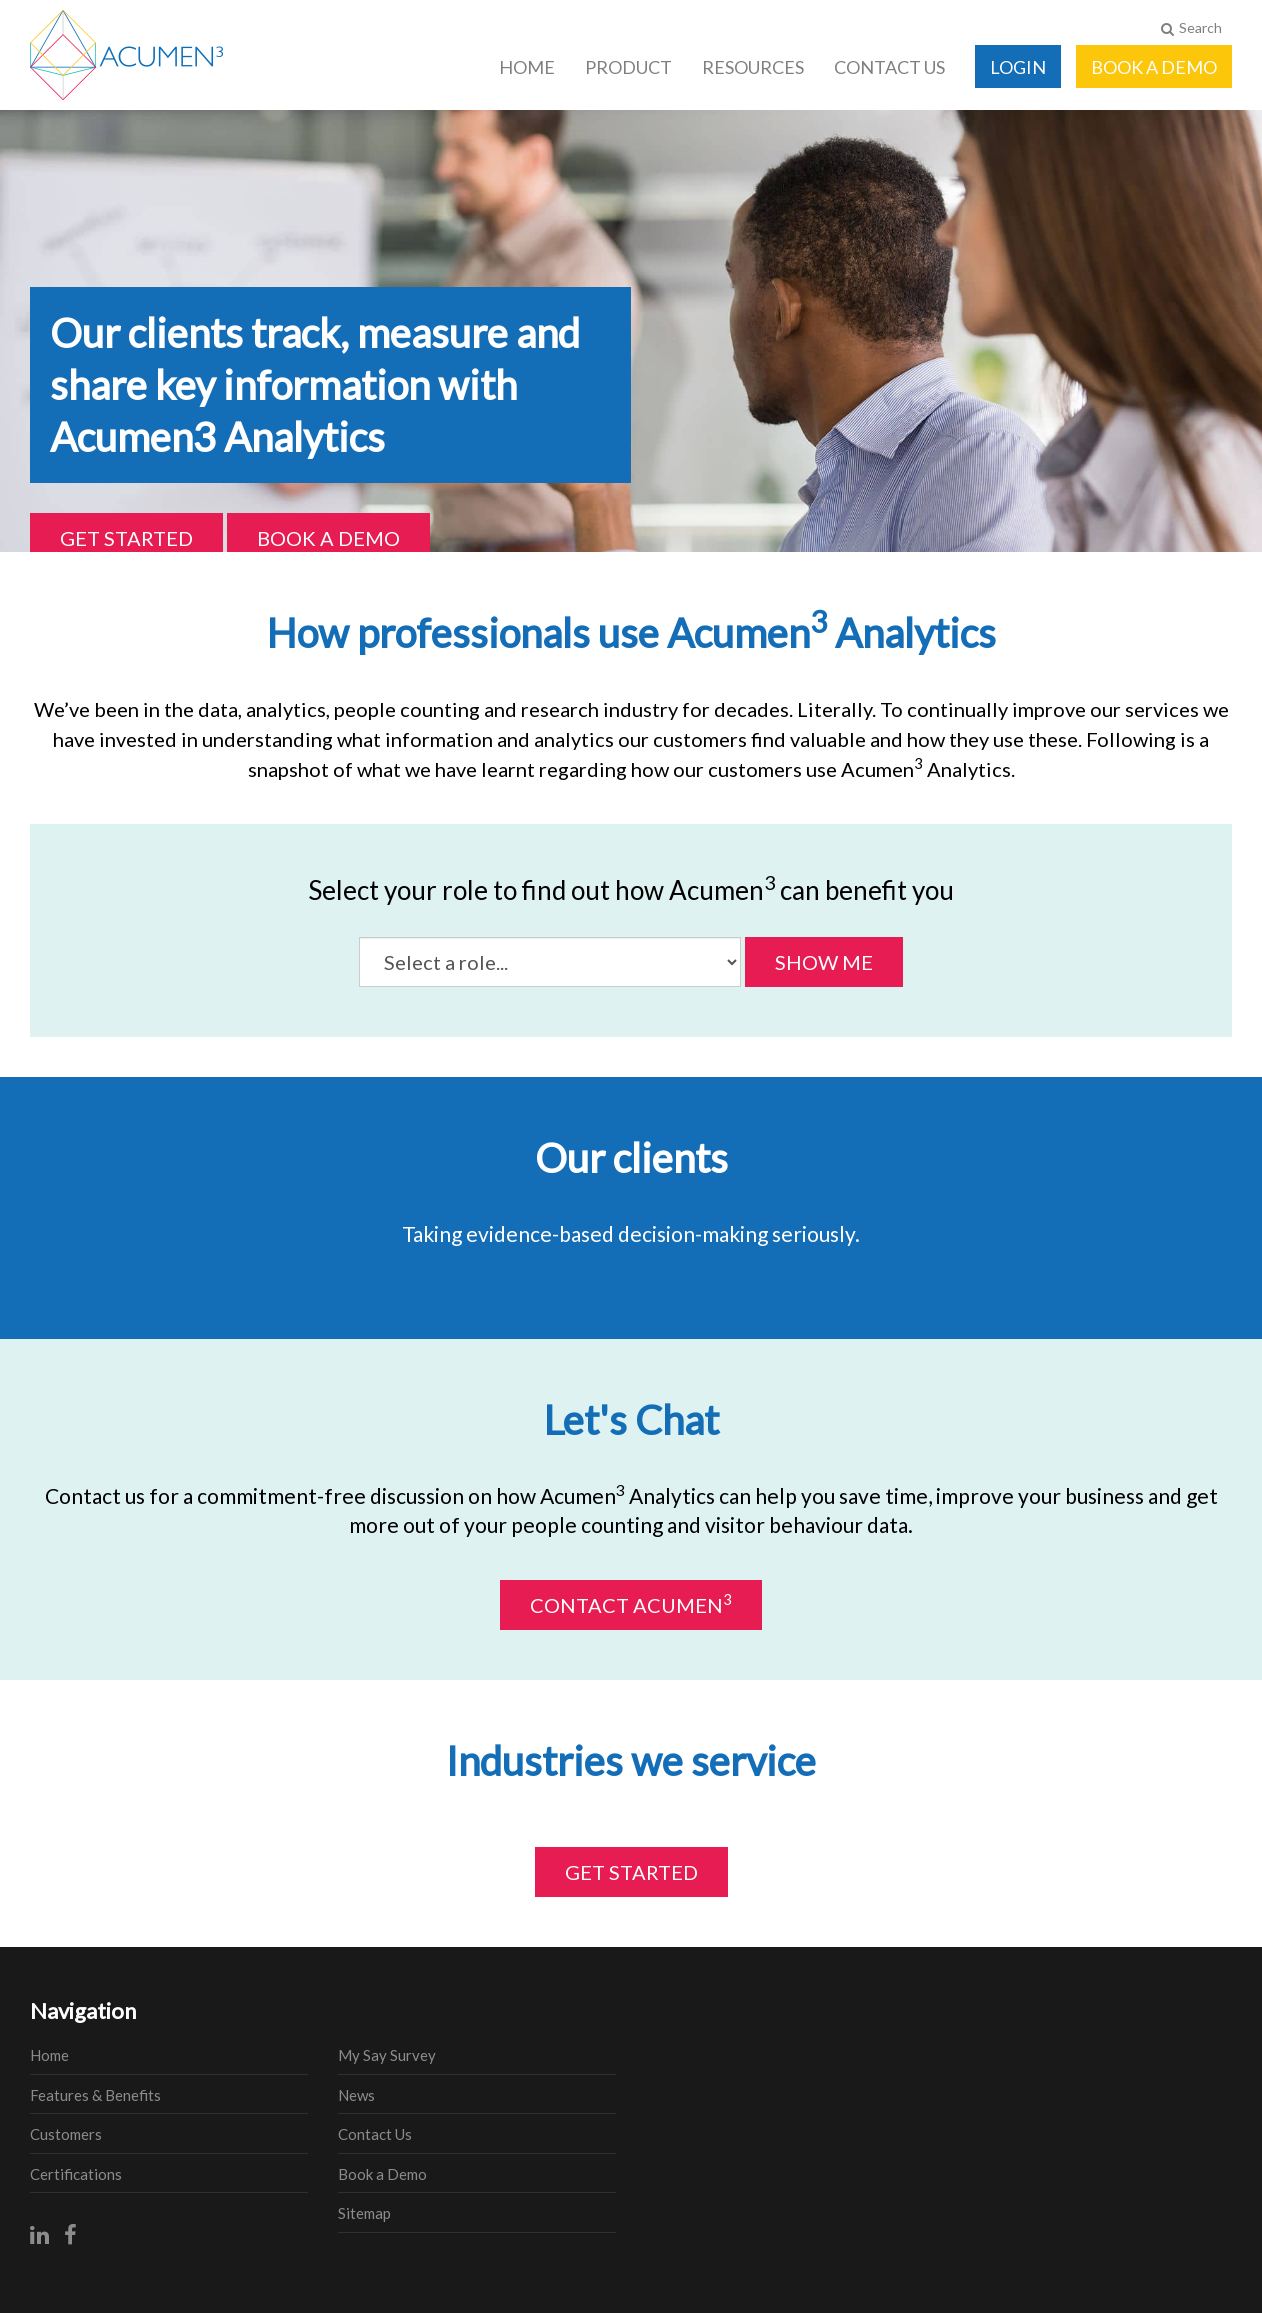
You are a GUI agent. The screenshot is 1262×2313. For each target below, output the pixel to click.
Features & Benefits (95, 2095)
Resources (753, 67)
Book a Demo (1154, 67)
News (356, 2095)
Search (1191, 27)
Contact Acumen (631, 1603)
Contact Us (889, 67)
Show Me (824, 962)
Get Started (126, 538)
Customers (66, 2134)
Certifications (76, 2174)
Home (527, 67)
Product (628, 67)
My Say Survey (387, 2055)
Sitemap (364, 2213)
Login (1018, 67)
